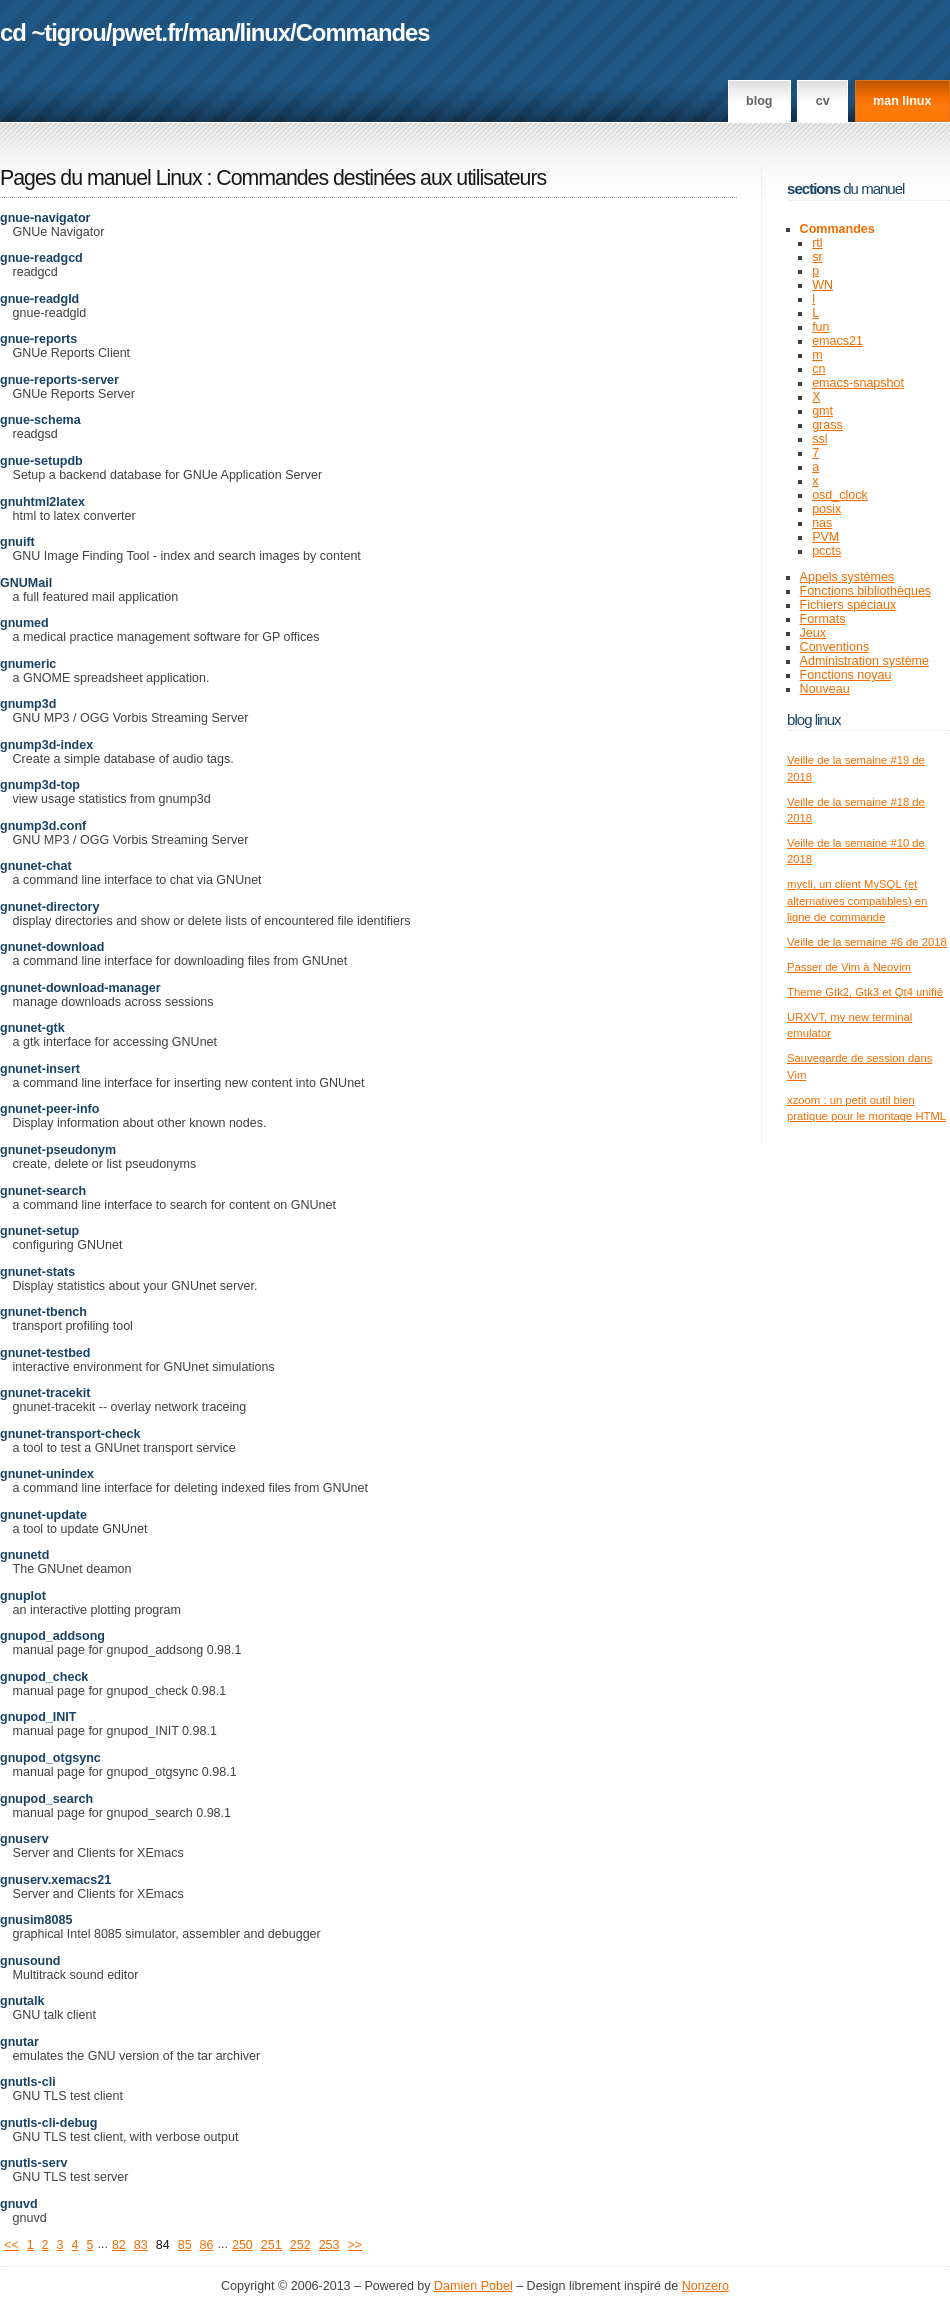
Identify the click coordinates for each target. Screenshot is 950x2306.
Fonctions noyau (846, 675)
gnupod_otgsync (50, 1758)
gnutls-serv (33, 2163)
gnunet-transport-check (70, 1434)
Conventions (835, 647)
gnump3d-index (46, 745)
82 (119, 2245)
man (211, 32)
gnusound (30, 1961)
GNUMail (26, 583)
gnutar (19, 2042)
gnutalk (22, 2001)
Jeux (813, 633)
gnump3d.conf (43, 826)
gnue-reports (38, 339)
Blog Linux (814, 719)
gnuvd (19, 2204)
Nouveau (825, 689)
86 (207, 2245)
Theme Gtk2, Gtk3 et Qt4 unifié (865, 992)
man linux (902, 101)
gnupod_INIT (38, 1717)
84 (163, 2245)
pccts (826, 551)
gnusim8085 (36, 1920)
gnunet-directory (49, 907)
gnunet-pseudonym (58, 1150)
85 (185, 2245)
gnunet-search (43, 1191)
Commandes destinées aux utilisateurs (381, 178)
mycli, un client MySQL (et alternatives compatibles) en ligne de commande (857, 900)
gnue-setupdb (41, 461)
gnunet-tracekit (45, 1393)
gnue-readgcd (41, 258)
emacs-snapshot (858, 383)
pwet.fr (146, 32)
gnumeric (28, 664)
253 (329, 2245)
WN (822, 285)
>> (355, 2245)
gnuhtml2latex (42, 502)
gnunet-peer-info (49, 1109)
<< (11, 2245)
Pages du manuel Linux (101, 178)
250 (242, 2245)
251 (271, 2245)
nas (822, 523)
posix (826, 509)
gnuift (17, 542)
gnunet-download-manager (80, 988)
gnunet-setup (39, 1231)
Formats (823, 619)
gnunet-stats (37, 1272)
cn (818, 369)
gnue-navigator (45, 218)
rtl (817, 243)
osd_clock (840, 495)
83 (141, 2245)
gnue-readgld (39, 299)
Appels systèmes (847, 577)
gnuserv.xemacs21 (55, 1880)
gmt (822, 411)
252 (300, 2245)
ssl (819, 439)
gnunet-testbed (45, 1353)
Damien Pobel (473, 2286)
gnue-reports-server (59, 380)
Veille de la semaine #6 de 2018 (867, 942)
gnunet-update (43, 1515)
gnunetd (24, 1555)
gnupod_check (44, 1677)
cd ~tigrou (53, 32)
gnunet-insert (40, 1069)
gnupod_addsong (52, 1636)
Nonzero (705, 2286)
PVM (825, 537)
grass (827, 425)
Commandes (363, 32)
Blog (759, 101)
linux (265, 32)
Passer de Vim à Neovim (849, 967)
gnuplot (23, 1596)
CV (823, 101)
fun (820, 327)
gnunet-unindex (47, 1474)
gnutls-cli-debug (48, 2123)
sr (817, 257)
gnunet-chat (36, 866)
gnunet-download (52, 947)
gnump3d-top (40, 785)
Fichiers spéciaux (848, 605)
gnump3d (28, 704)
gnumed (24, 623)
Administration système (864, 661)
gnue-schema (40, 420)
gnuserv (24, 1839)
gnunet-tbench (43, 1312)
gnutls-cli (28, 2082)
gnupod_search (46, 1799)
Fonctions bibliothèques (866, 591)
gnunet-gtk (32, 1028)
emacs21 (837, 341)
